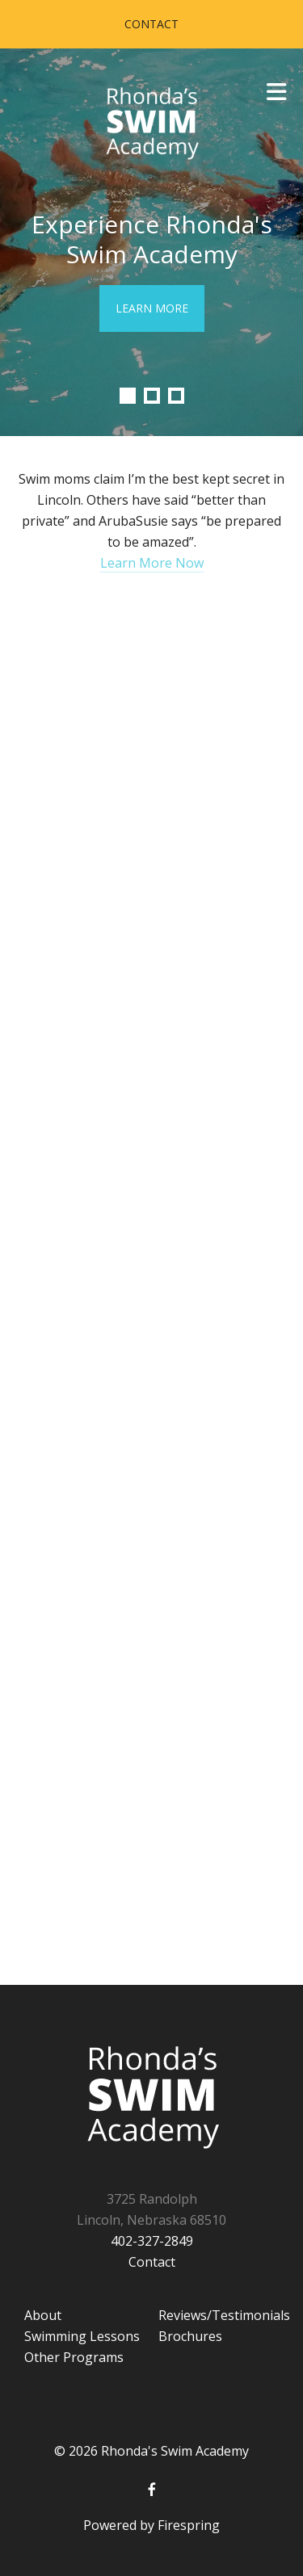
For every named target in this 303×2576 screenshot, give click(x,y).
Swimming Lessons (82, 2336)
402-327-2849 (152, 2241)
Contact (151, 23)
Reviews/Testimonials (224, 2315)
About (42, 2315)
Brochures (190, 2336)
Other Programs (74, 2357)
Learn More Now (152, 563)
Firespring (189, 2525)
